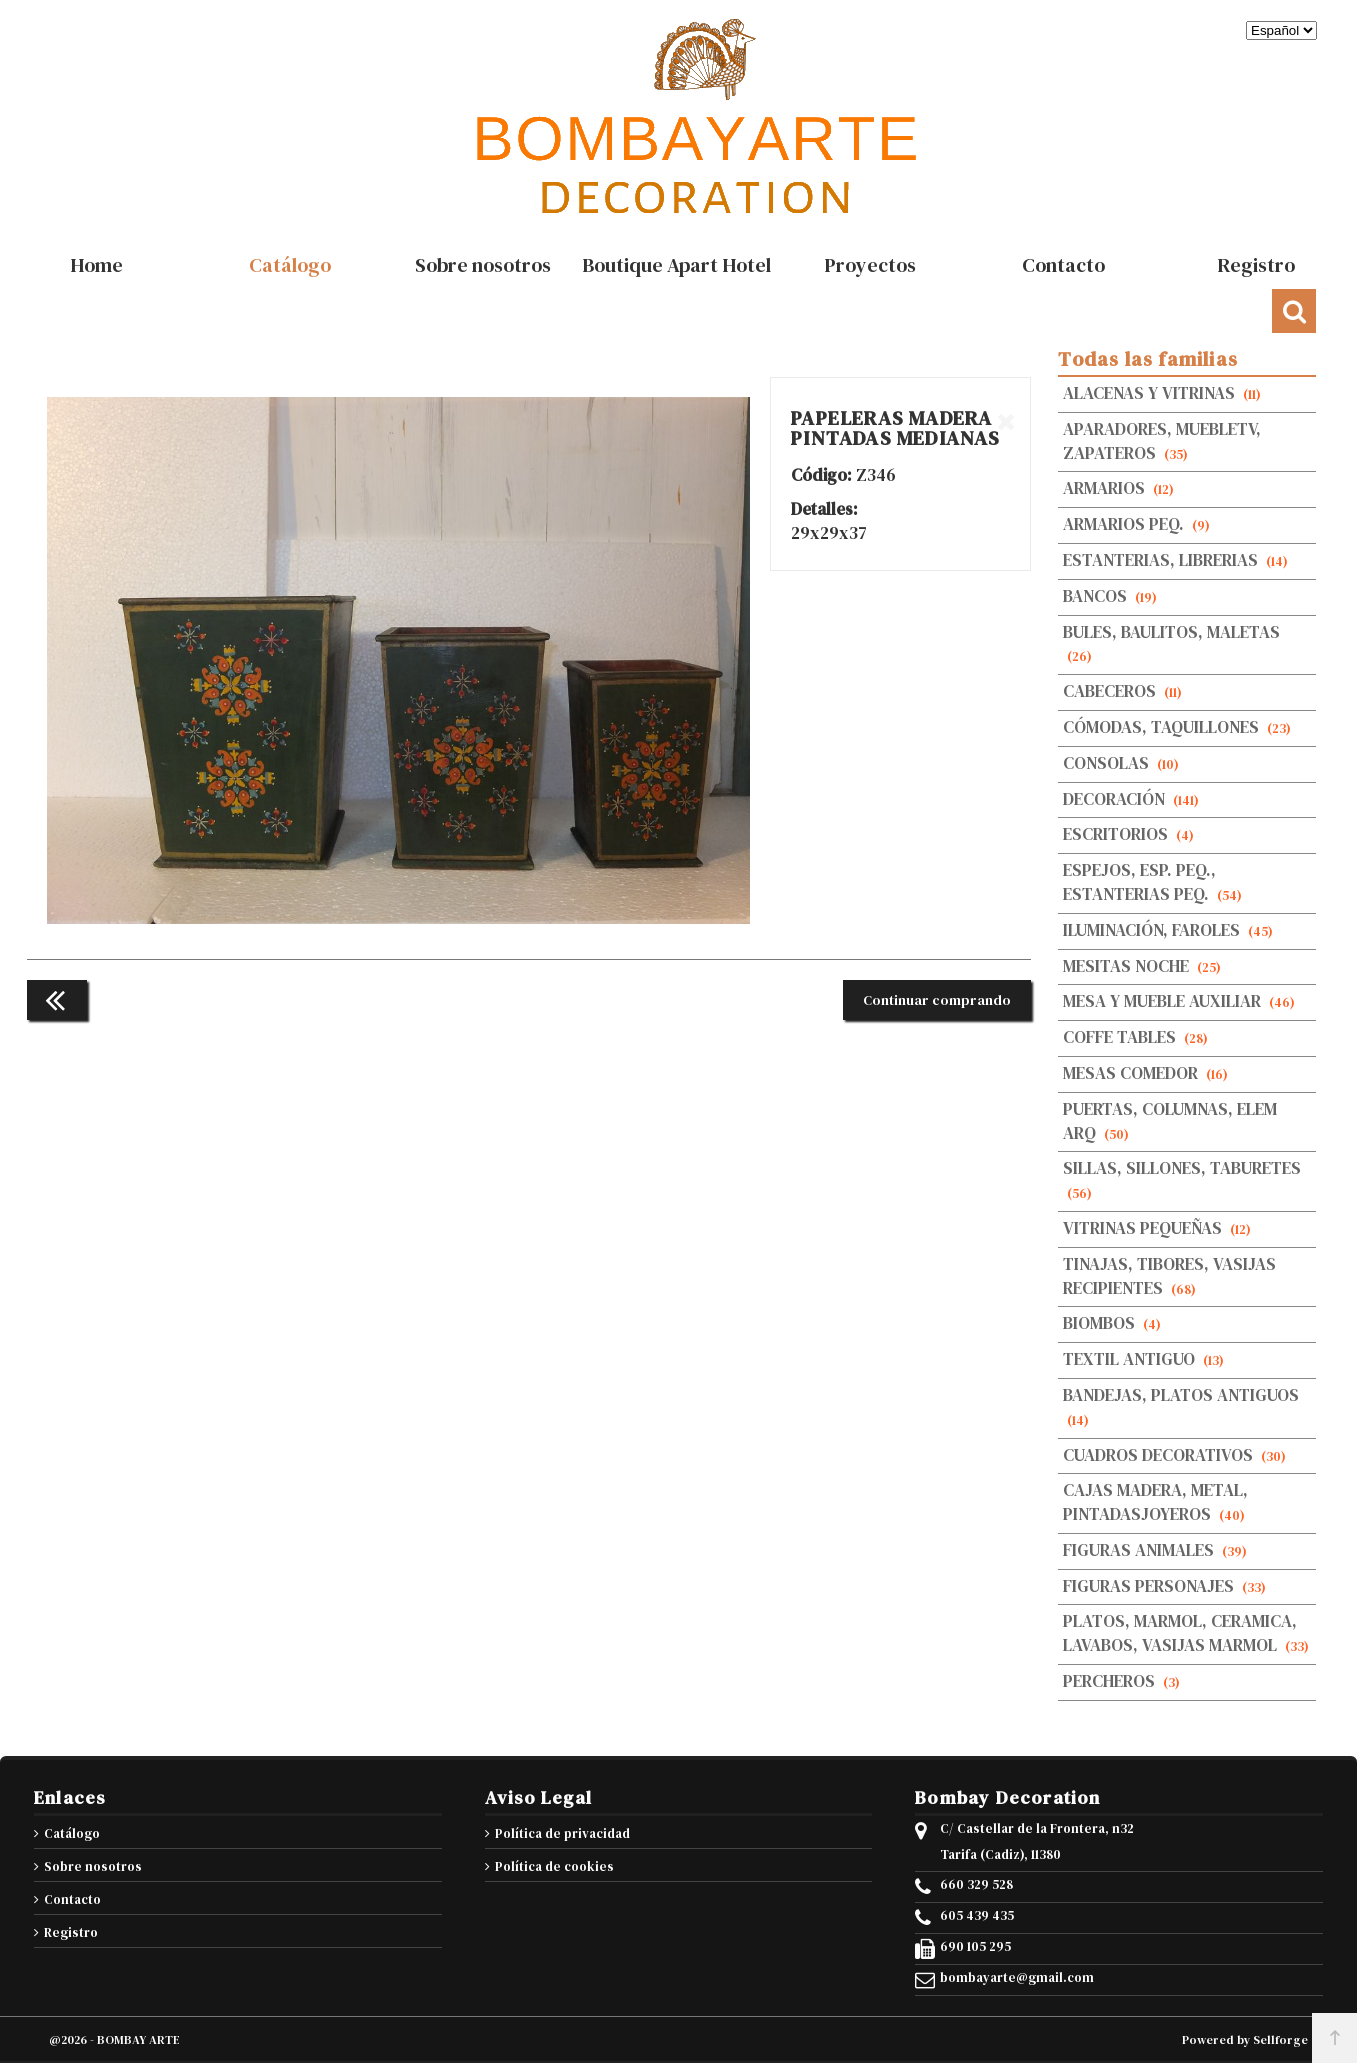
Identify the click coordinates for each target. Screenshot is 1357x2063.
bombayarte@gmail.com (1017, 1978)
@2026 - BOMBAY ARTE (114, 2040)
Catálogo (72, 1833)
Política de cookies (554, 1866)
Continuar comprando (937, 1000)
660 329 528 (976, 1885)
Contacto (72, 1899)
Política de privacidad (562, 1833)
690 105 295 (975, 1947)
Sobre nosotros (93, 1866)
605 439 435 (977, 1916)
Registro (71, 1932)
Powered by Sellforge (1245, 2040)
